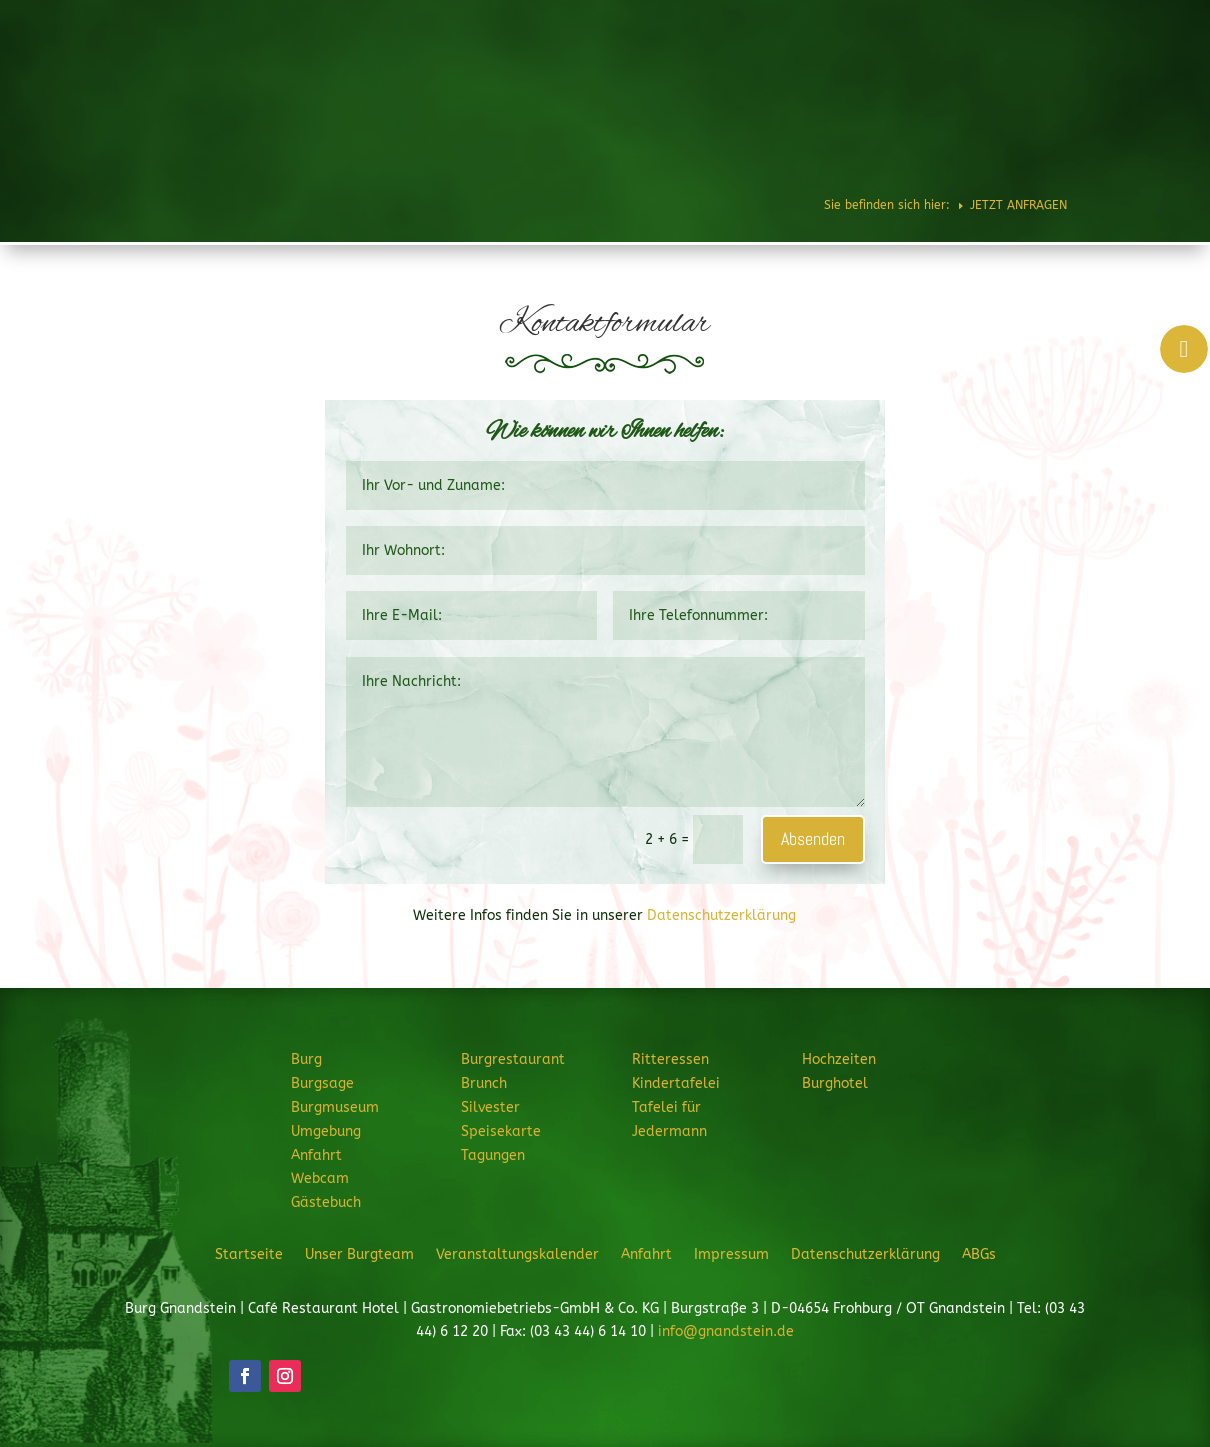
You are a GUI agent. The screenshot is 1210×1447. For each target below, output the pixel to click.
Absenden (813, 838)
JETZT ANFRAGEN (1065, 142)
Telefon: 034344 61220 (1112, 21)
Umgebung (326, 1131)
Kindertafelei (676, 1083)
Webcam (320, 1178)
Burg (547, 74)
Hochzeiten (1002, 74)
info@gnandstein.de (726, 1331)
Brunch (484, 1083)
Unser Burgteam (359, 1254)
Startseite (249, 1254)
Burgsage (322, 1083)
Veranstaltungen (939, 142)
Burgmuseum (335, 1107)
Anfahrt (316, 1155)
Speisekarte (501, 1131)
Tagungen (493, 1155)
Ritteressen (769, 74)
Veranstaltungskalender (517, 1254)
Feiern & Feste (885, 74)
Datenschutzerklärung (721, 915)
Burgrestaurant (647, 74)
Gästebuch (326, 1202)
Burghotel (1088, 74)
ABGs (979, 1254)
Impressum (731, 1254)
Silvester (490, 1107)
